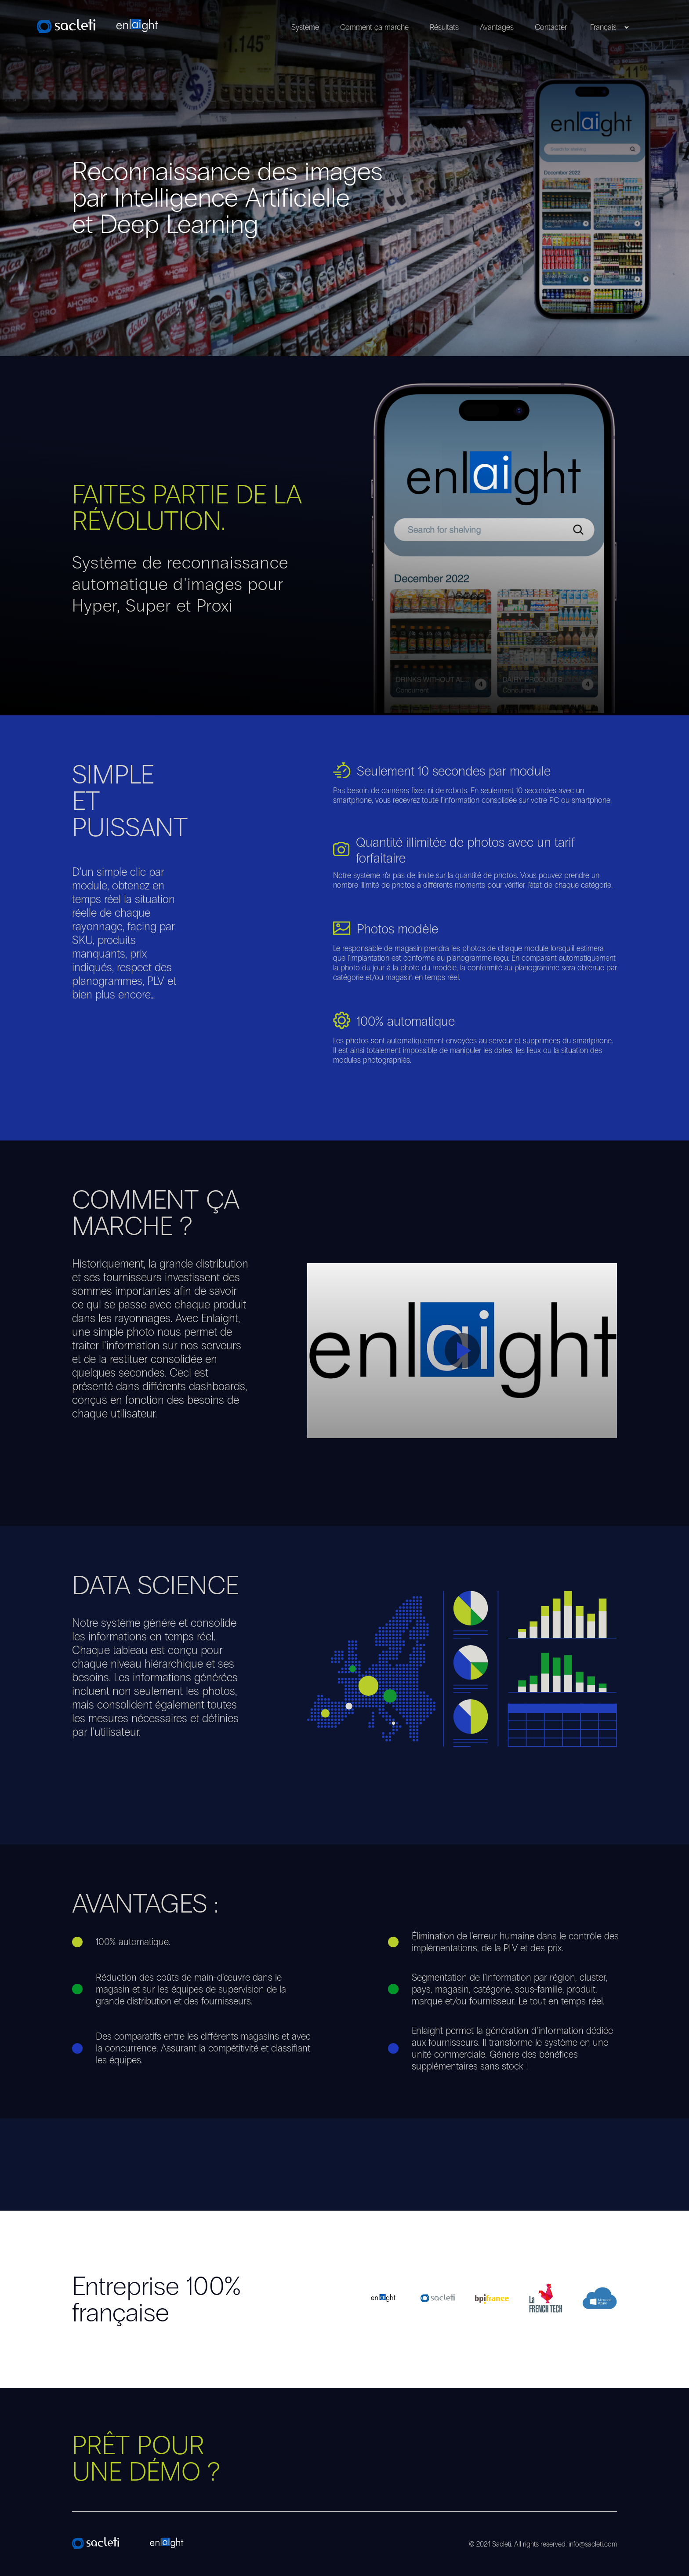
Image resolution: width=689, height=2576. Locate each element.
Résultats (444, 27)
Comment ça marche (374, 27)
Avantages (497, 27)
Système (305, 27)
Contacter (551, 27)
